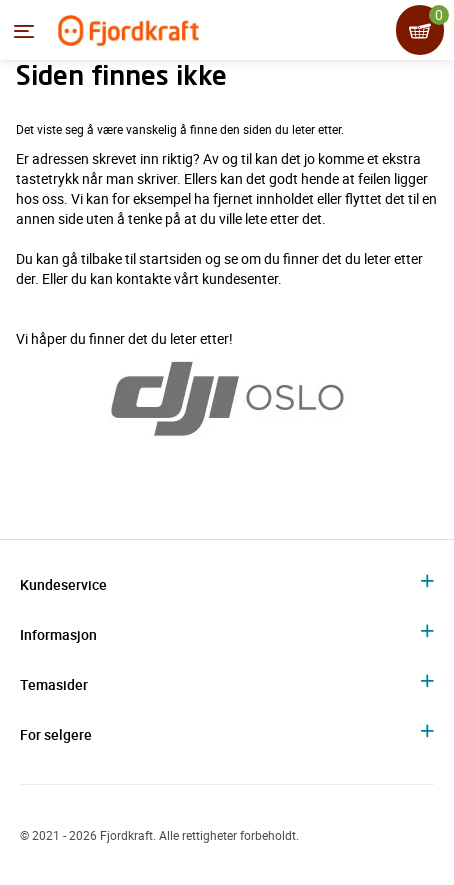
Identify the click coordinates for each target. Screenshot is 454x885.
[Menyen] (24, 31)
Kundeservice (63, 584)
